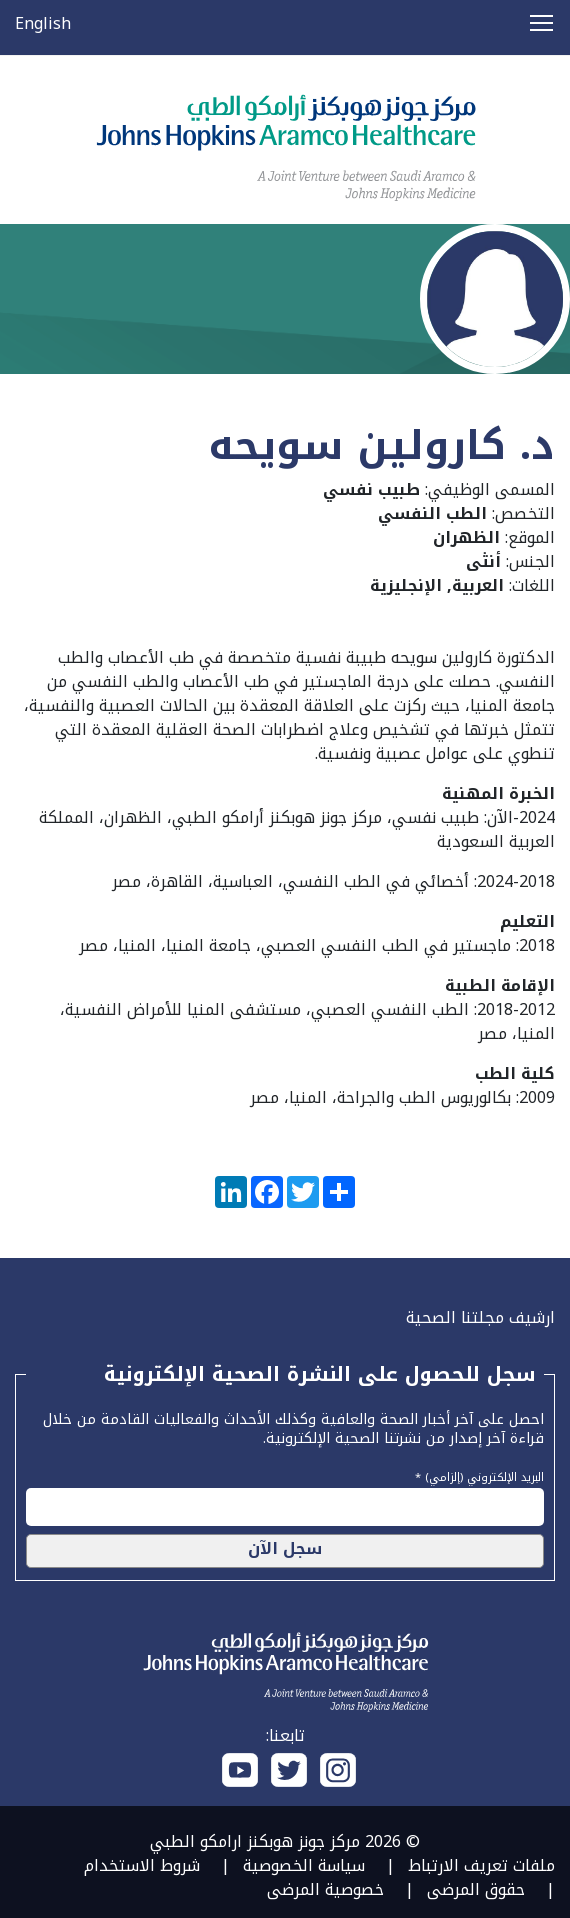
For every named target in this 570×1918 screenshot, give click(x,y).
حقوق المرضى (476, 1889)
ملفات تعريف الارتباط (481, 1865)
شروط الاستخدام (142, 1865)
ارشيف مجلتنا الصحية (480, 1317)
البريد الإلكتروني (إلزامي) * (479, 1475)
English (43, 23)
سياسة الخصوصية (304, 1865)
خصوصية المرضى (325, 1889)
